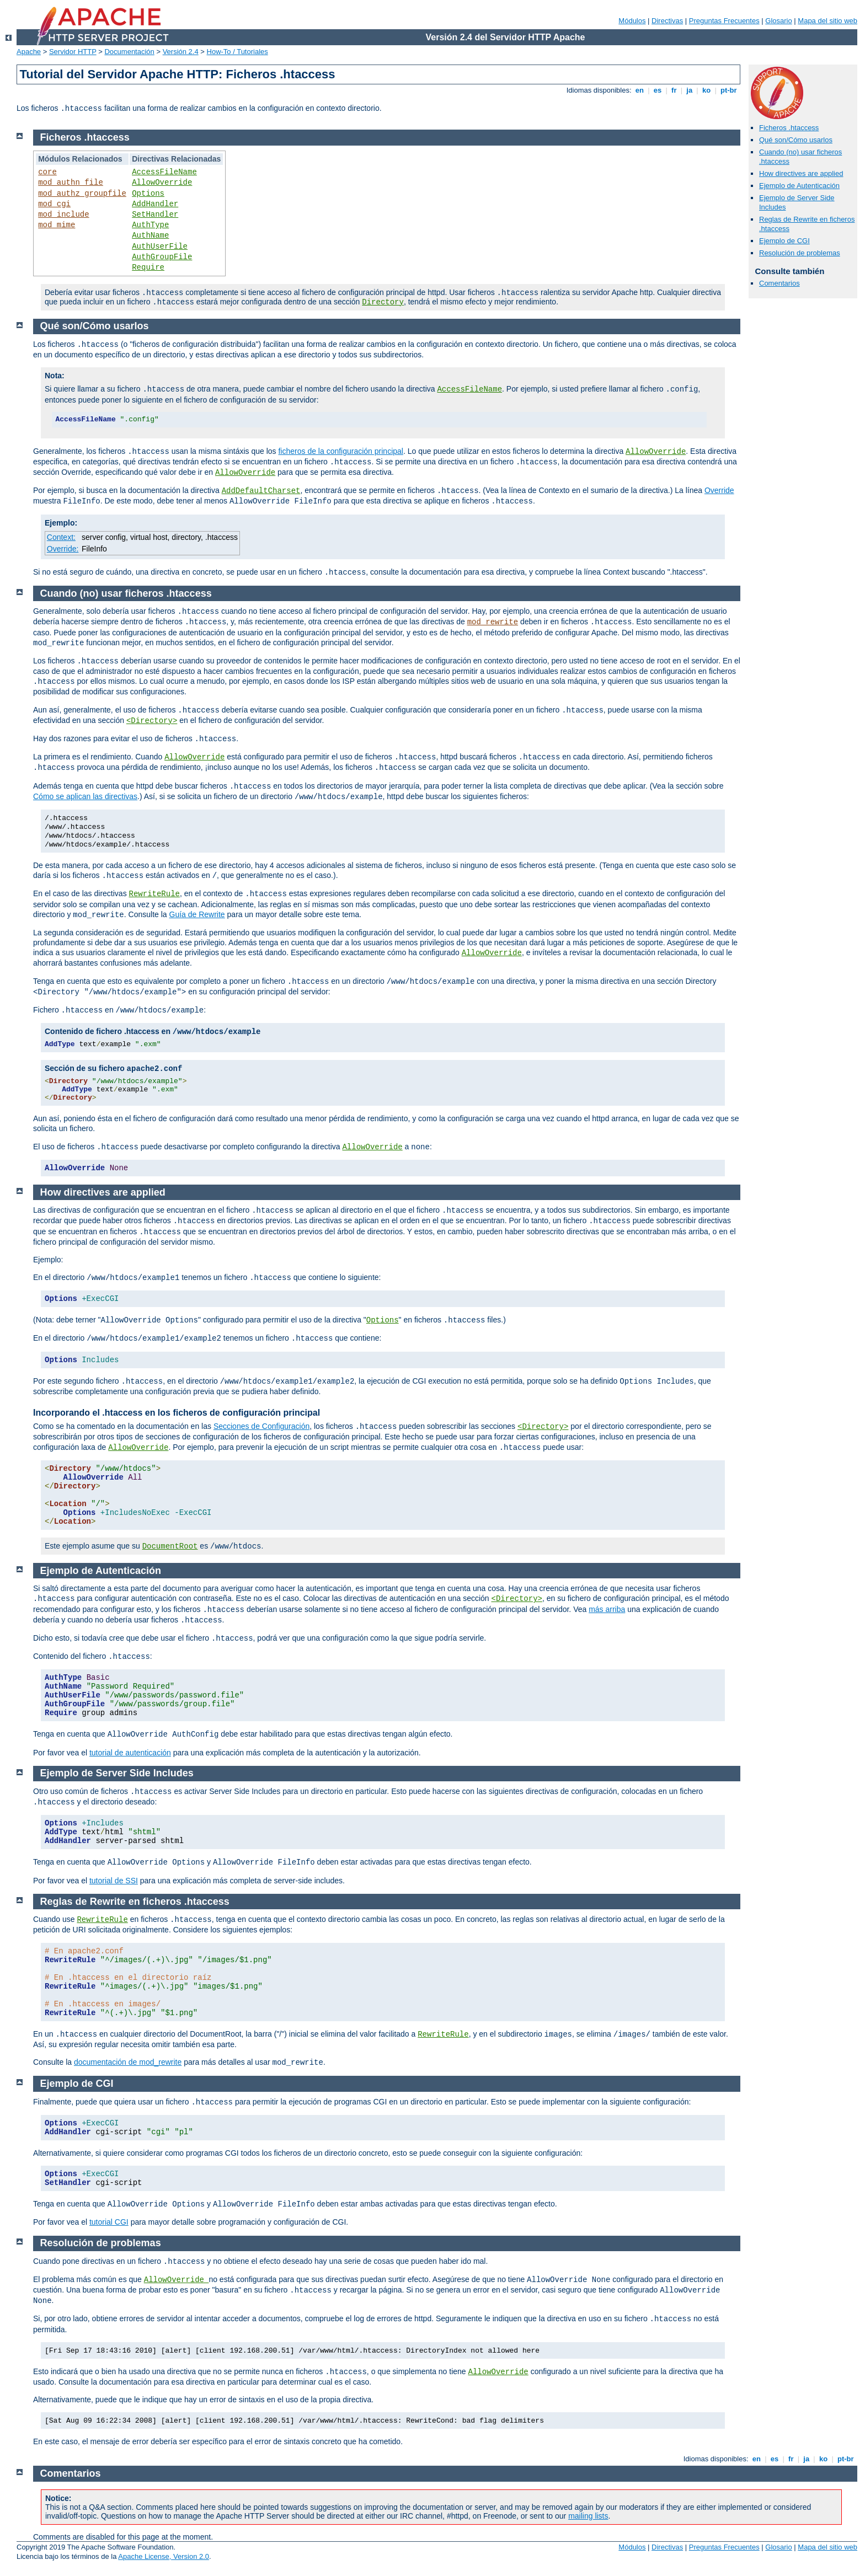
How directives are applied (801, 173)
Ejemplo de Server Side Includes (117, 1773)
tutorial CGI (109, 2222)
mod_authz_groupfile (82, 193)
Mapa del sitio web (827, 21)
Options (148, 193)
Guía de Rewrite (197, 914)
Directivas (667, 21)
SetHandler (155, 214)
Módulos (631, 21)
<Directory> (151, 720)
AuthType (150, 225)
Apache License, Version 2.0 (163, 2556)
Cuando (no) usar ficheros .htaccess (126, 593)
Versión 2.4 (181, 51)
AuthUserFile (160, 246)
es (658, 90)
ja (690, 90)
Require (148, 267)
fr (674, 90)
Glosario (778, 21)
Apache (29, 51)
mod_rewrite (492, 622)
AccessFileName (164, 172)
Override (719, 490)
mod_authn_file (70, 182)
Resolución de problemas (799, 253)
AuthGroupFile (162, 257)
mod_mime (56, 225)
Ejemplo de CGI (784, 241)
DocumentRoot (170, 1546)
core (47, 172)
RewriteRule (154, 894)
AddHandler (155, 204)
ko (706, 90)
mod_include (63, 214)
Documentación (129, 51)
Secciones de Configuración (261, 1426)
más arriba (607, 1609)
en (639, 90)
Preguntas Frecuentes (724, 21)
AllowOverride (162, 182)
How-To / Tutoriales (237, 51)
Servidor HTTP (73, 51)
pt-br (728, 90)
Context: (61, 537)
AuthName (150, 235)
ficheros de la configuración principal (340, 451)
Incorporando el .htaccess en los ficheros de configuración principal (176, 1412)
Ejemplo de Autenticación (799, 185)
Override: (63, 548)
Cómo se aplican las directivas (85, 796)
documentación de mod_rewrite (127, 2062)
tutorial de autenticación (130, 1752)
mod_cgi (54, 204)
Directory (383, 302)
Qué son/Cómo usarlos (795, 140)
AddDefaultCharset (261, 490)
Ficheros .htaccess (789, 128)
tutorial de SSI (113, 1880)
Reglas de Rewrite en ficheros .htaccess (134, 1901)
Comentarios (779, 283)
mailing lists (588, 2515)
